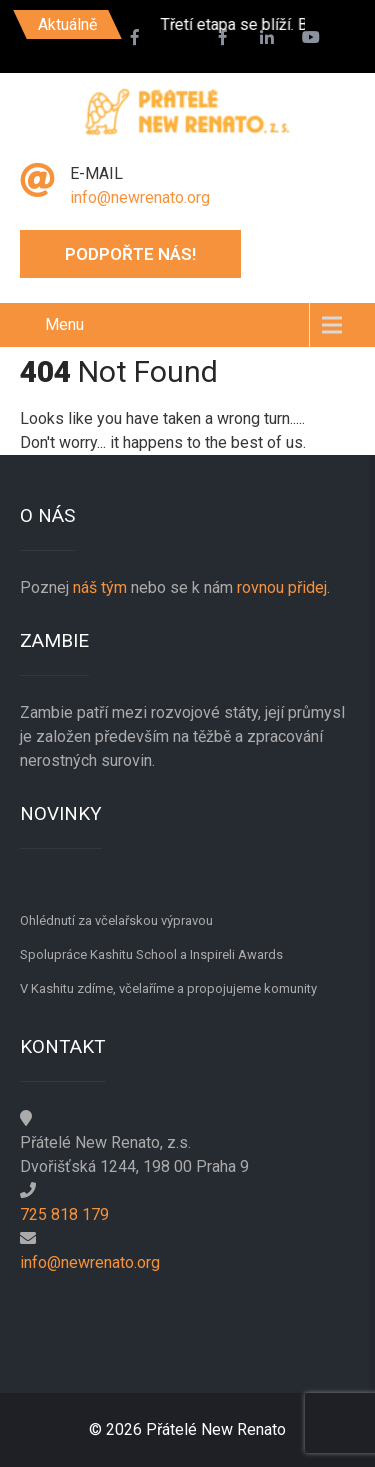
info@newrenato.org (140, 197)
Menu (64, 324)
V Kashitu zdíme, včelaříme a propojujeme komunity (168, 988)
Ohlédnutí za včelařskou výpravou (116, 920)
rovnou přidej (280, 587)
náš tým (100, 587)
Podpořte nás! (130, 254)
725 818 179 (64, 1214)
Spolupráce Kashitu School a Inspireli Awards (151, 954)
